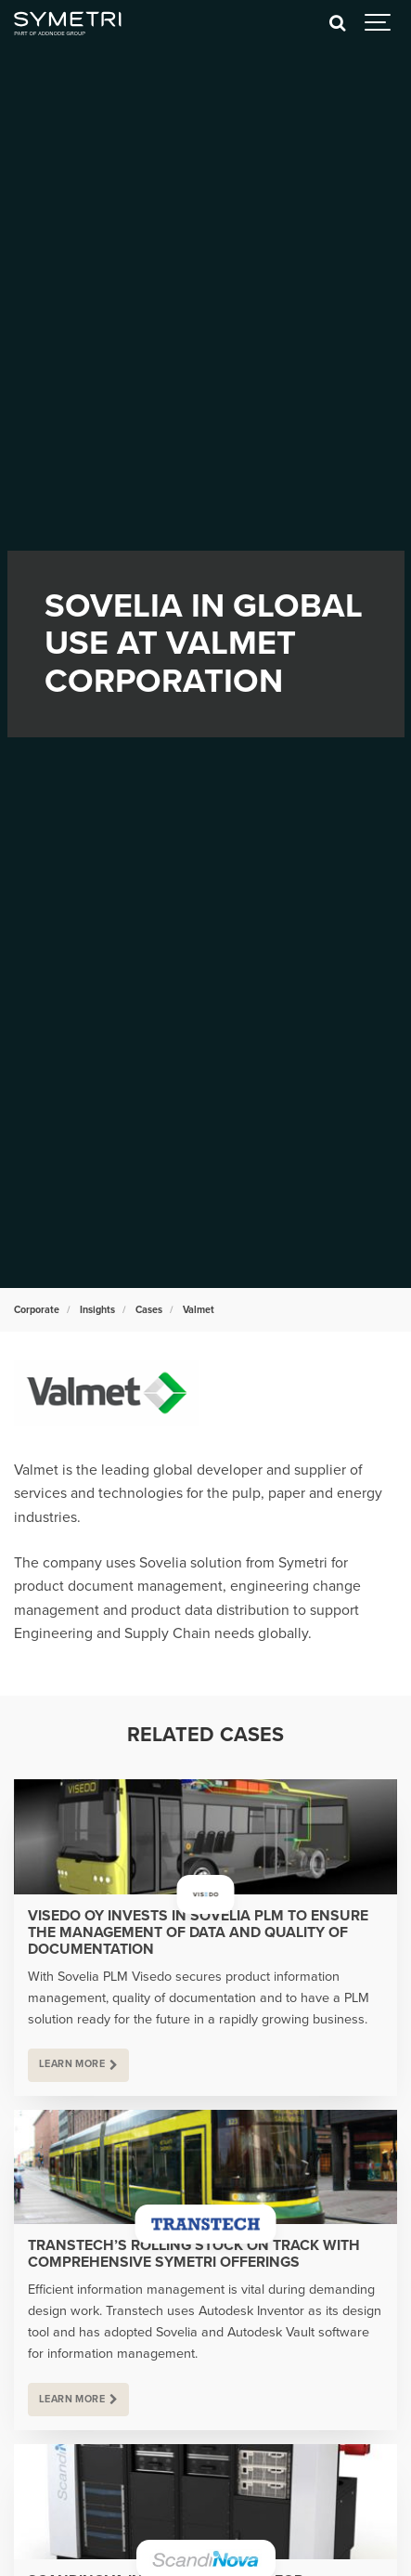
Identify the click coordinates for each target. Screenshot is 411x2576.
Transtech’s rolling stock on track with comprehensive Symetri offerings (194, 2253)
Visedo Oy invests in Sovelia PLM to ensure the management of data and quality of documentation (198, 1932)
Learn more (72, 2064)
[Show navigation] (378, 23)
